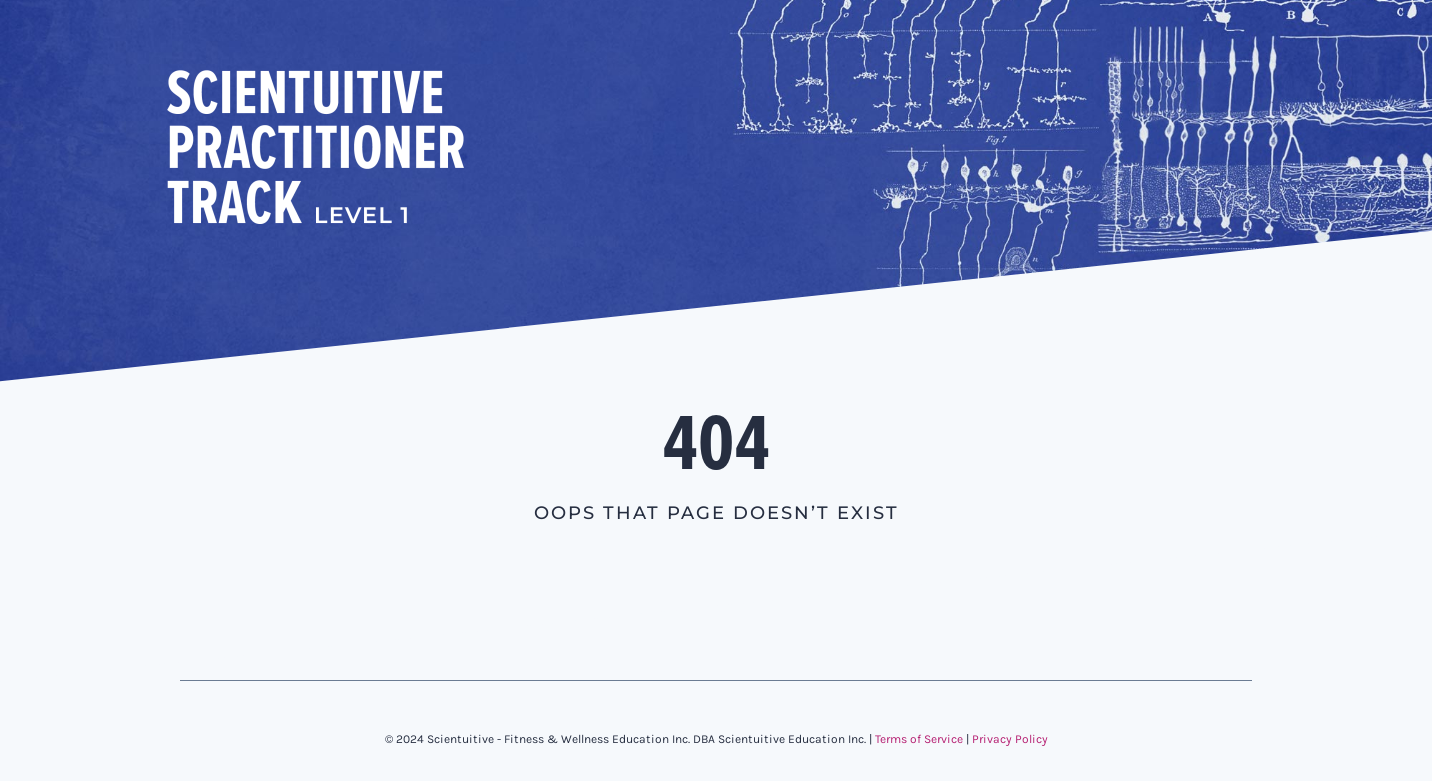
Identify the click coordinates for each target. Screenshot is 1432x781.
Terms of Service (919, 739)
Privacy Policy (1010, 739)
